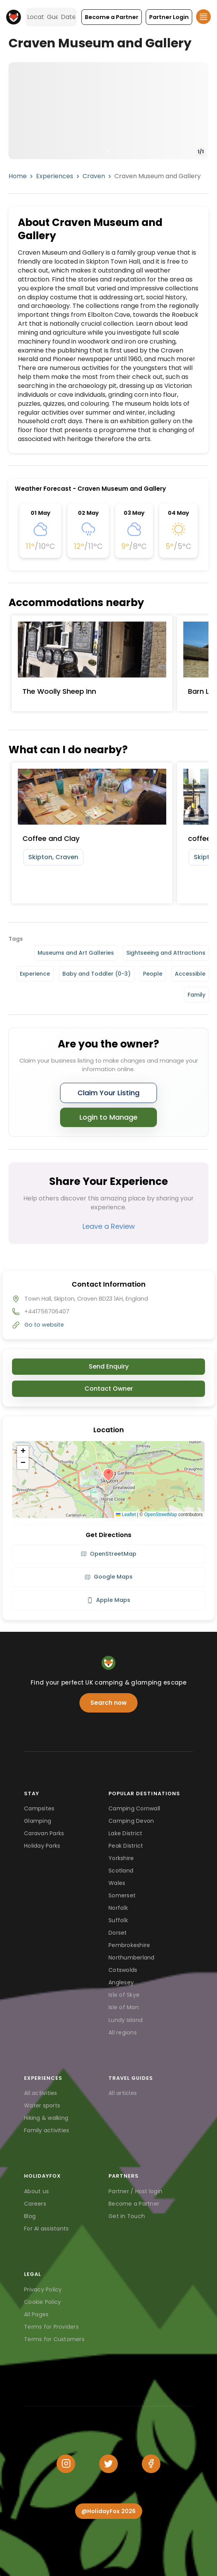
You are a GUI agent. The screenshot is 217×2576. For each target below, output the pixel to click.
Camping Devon (131, 1821)
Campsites (39, 1808)
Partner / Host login (135, 2191)
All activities (40, 2093)
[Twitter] (108, 2463)
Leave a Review (109, 1226)
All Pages (36, 2314)
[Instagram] (66, 2463)
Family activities (46, 2130)
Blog (30, 2216)
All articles (122, 2093)
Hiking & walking (46, 2118)
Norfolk (118, 1908)
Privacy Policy (43, 2289)
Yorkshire (121, 1858)
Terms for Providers (51, 2327)
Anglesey (121, 1982)
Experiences (54, 176)
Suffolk (118, 1920)
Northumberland (131, 1957)
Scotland (120, 1870)
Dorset (117, 1933)
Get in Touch (126, 2216)
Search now (108, 1703)
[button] (111, 17)
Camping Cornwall (134, 1808)
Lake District (125, 1833)
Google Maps (108, 1577)
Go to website (44, 1325)
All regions (122, 2032)
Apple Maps (108, 1600)
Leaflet (126, 1514)
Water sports (42, 2105)
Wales (116, 1883)
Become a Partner (133, 2204)
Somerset (122, 1895)
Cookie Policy (42, 2302)
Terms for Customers (54, 2339)
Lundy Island (125, 2020)
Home (18, 176)
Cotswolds (122, 1970)
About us (36, 2191)
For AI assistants (46, 2228)
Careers (35, 2204)
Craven (94, 176)
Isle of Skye (124, 1995)
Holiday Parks (42, 1846)
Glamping (37, 1821)
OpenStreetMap (160, 1514)
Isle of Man (123, 2007)
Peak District (125, 1846)
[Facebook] (151, 2463)
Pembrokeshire (129, 1945)
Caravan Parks (44, 1833)
